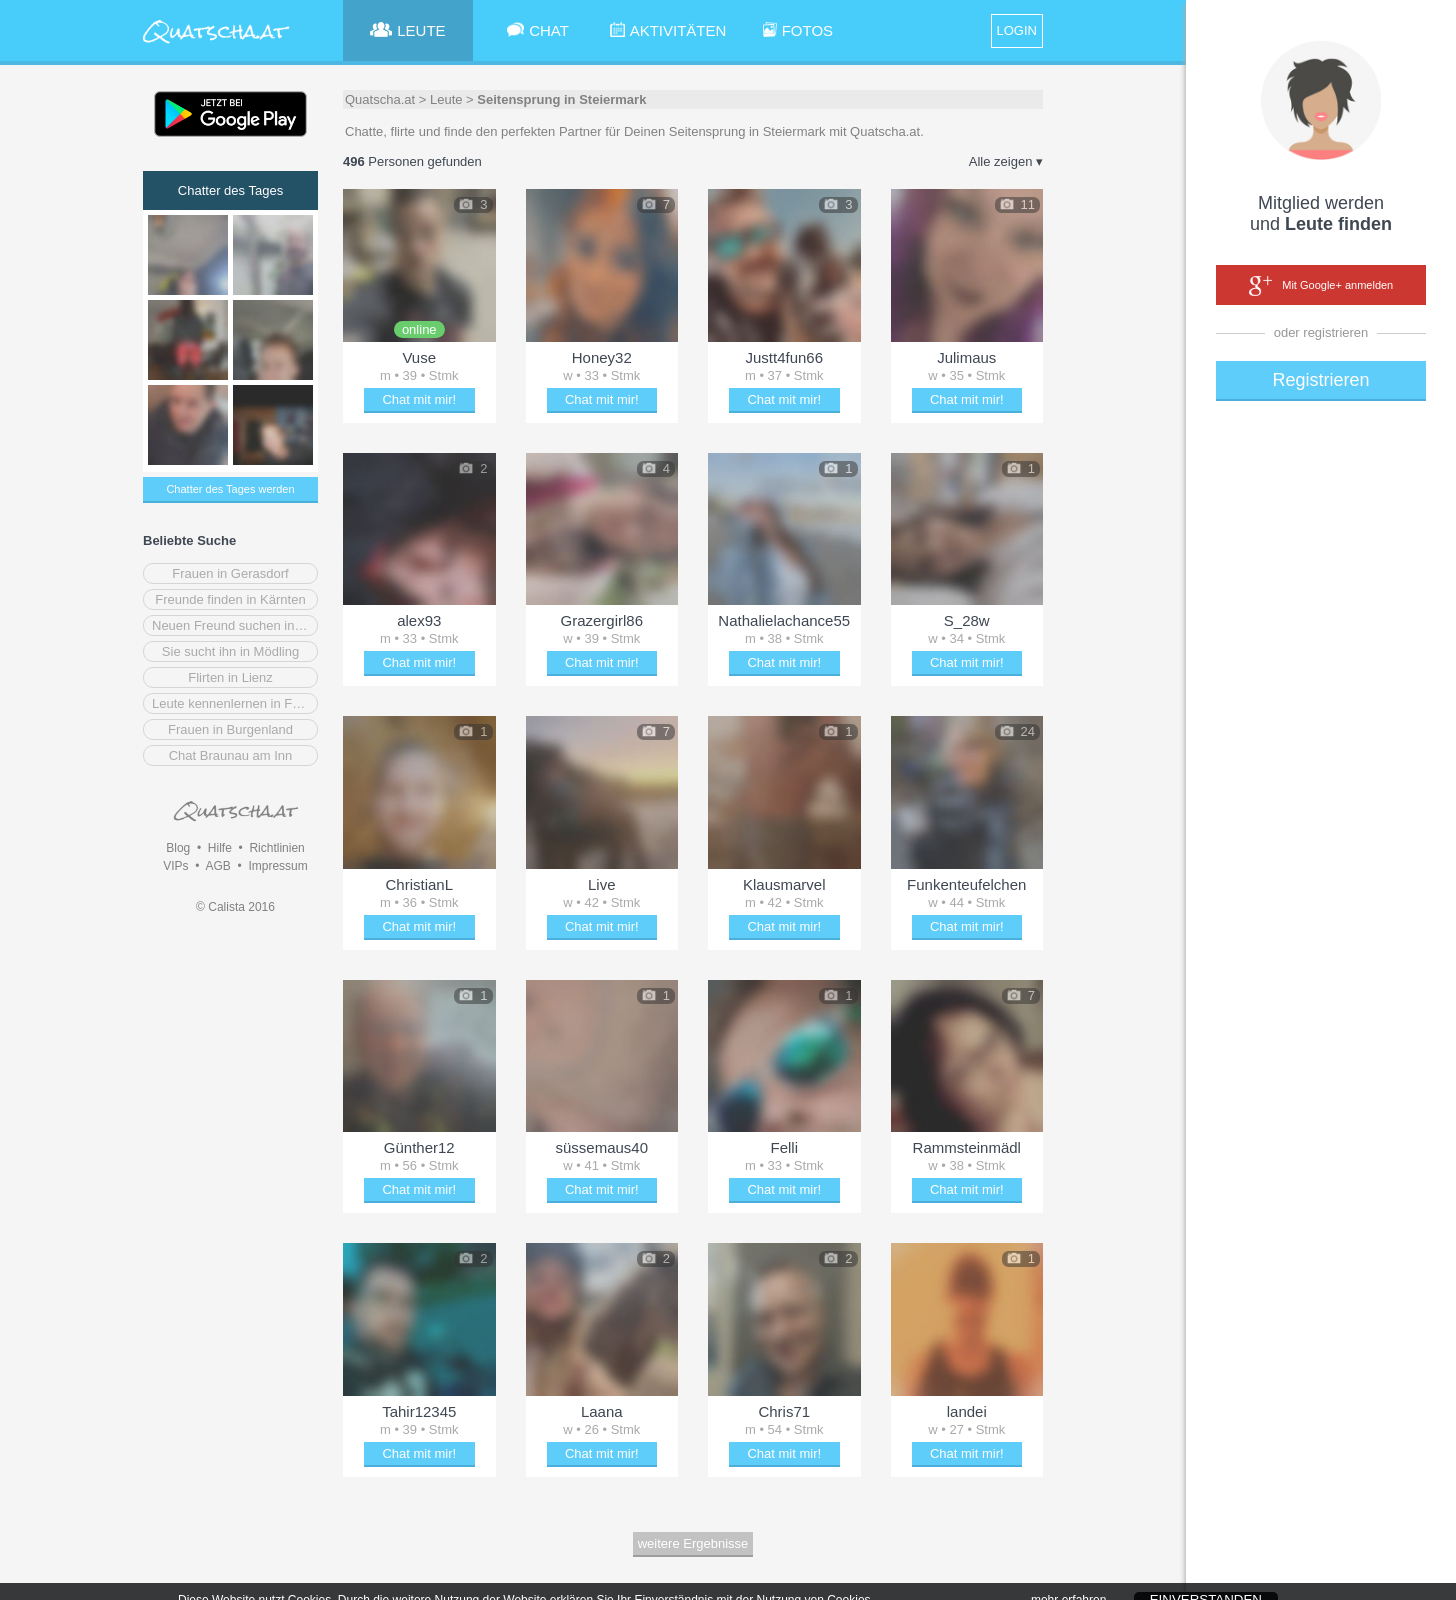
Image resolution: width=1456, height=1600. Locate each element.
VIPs (175, 866)
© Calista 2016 (235, 907)
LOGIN (1017, 30)
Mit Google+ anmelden (1321, 286)
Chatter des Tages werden (230, 489)
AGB (217, 866)
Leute (446, 99)
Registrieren (1320, 380)
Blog (178, 848)
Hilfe (220, 848)
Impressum (277, 866)
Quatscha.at (380, 99)
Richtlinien (276, 848)
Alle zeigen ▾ (1006, 161)
